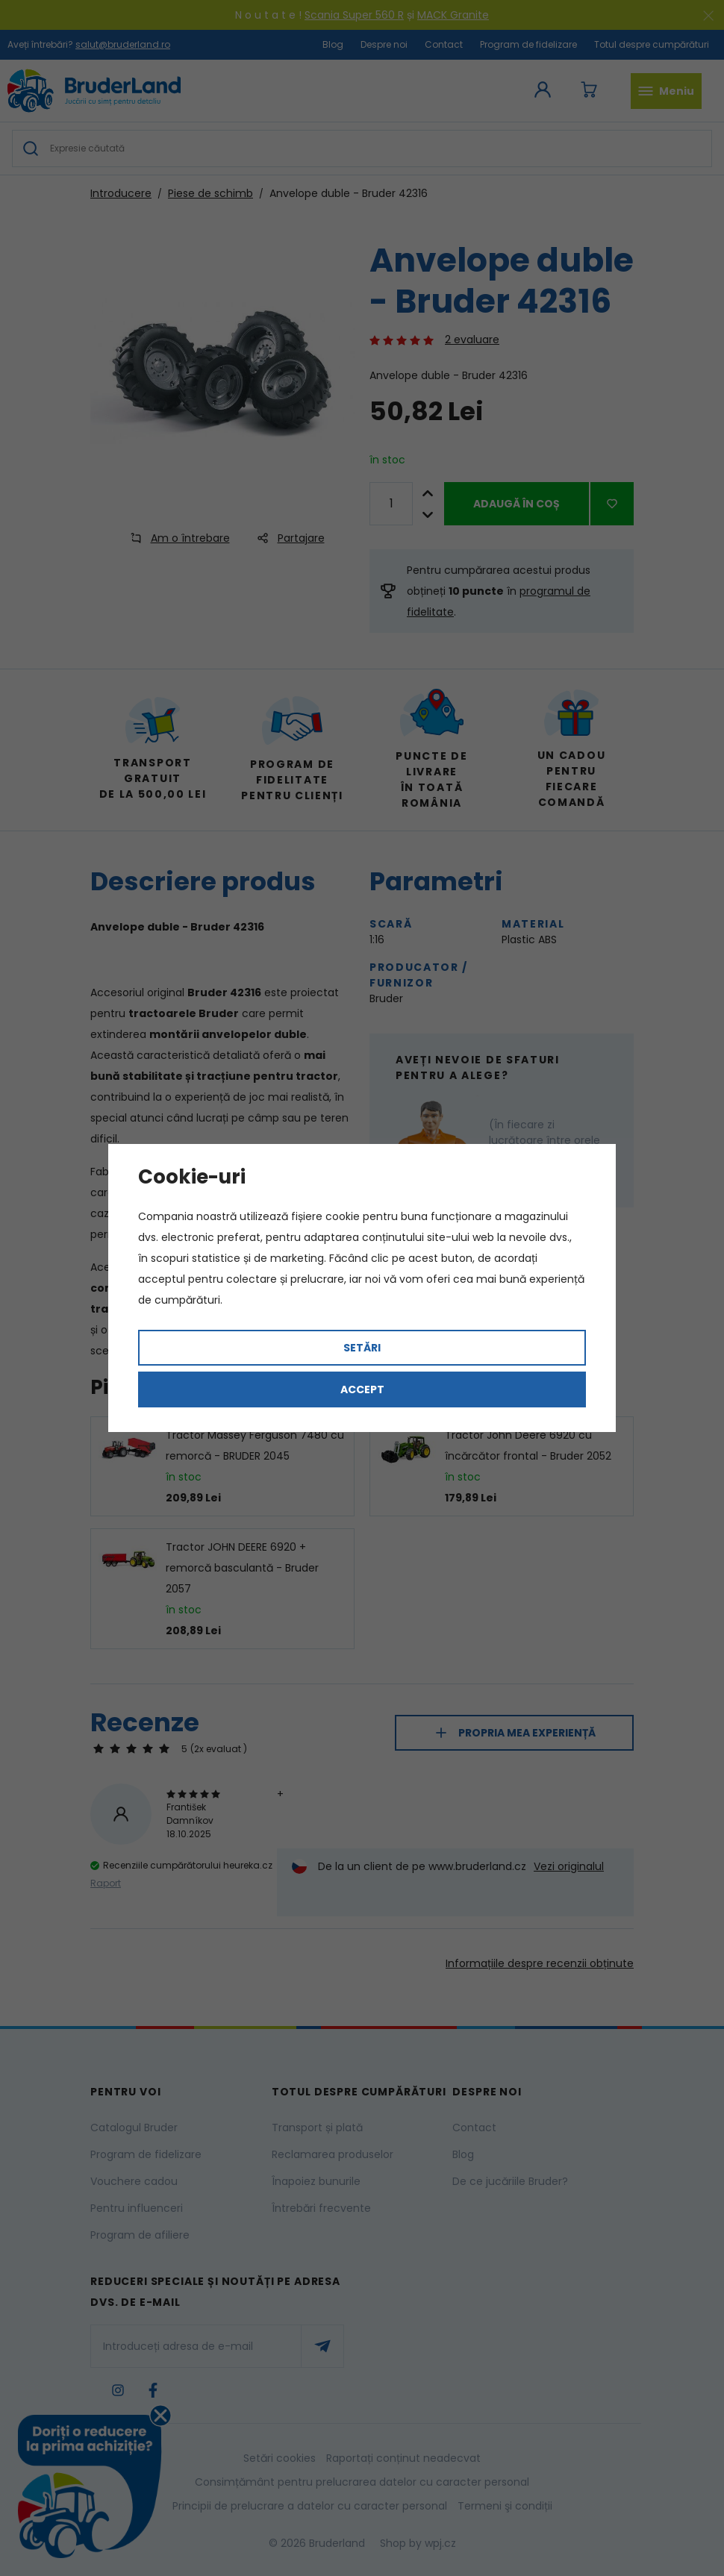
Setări (362, 1347)
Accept (362, 1389)
